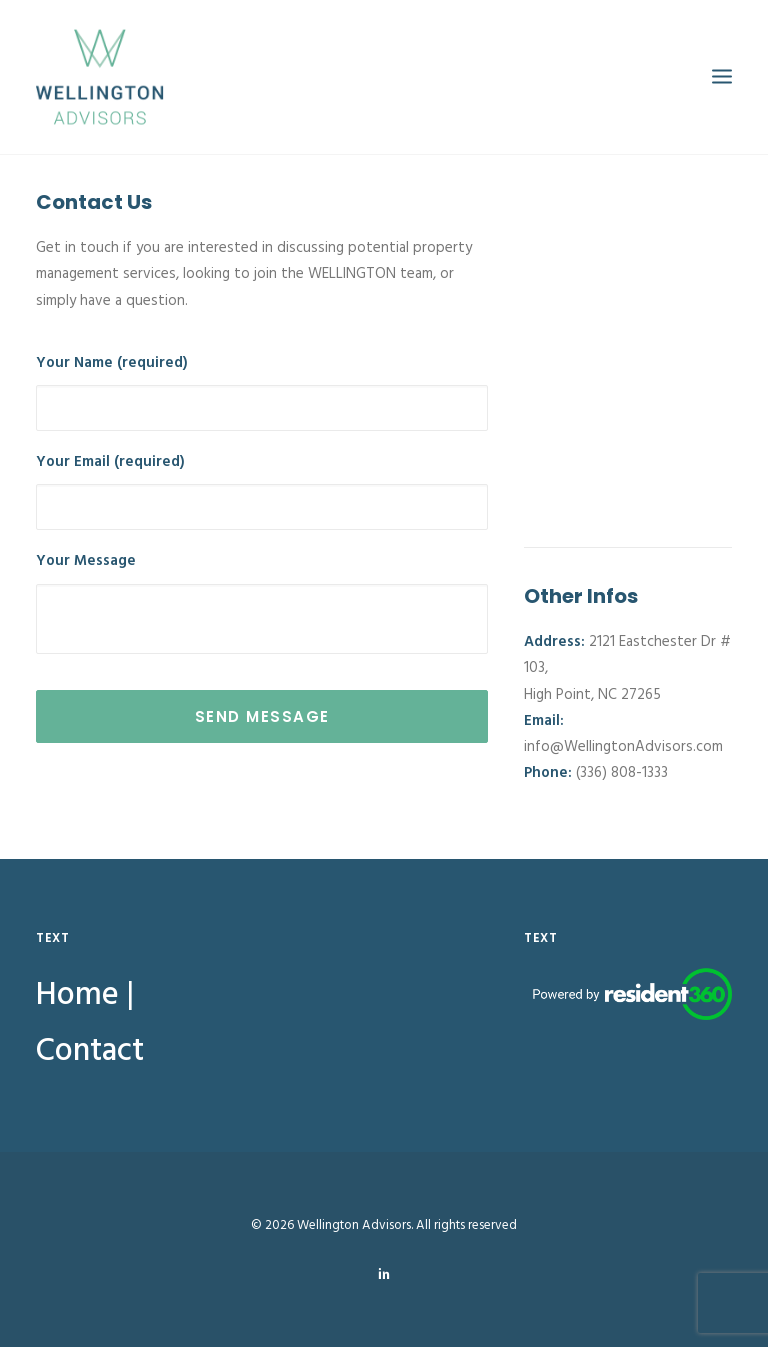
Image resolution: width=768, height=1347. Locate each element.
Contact (90, 1051)
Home (77, 995)
